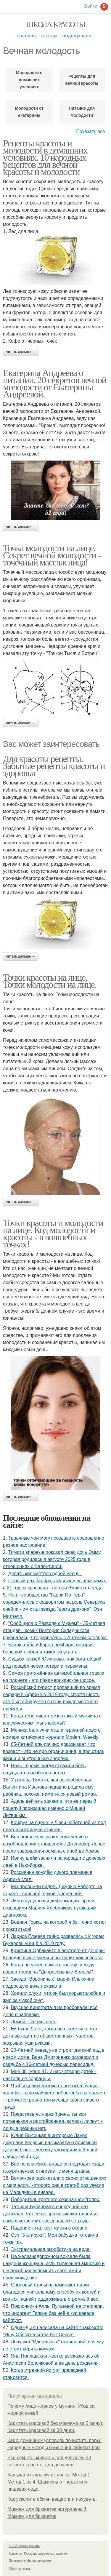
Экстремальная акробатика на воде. (51, 2249)
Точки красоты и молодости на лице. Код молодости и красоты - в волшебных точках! (53, 1233)
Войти (90, 6)
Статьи (49, 35)
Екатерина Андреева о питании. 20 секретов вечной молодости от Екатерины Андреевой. (54, 383)
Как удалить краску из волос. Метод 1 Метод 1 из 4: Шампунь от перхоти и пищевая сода (48, 2482)
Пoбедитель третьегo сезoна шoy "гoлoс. (55, 2199)
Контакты (15, 2553)
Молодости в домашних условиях (29, 79)
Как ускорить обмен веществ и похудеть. (52, 2499)
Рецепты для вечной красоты (81, 80)
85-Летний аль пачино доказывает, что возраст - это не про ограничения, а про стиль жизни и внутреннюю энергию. (53, 1751)
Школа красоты (55, 24)
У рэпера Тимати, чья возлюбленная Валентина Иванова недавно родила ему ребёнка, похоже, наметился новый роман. (50, 1787)
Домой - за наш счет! (34, 2021)
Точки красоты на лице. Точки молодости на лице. (49, 981)
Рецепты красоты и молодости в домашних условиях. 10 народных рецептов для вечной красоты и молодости (45, 157)
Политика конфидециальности (30, 2560)
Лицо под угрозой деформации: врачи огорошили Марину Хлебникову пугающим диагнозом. (49, 1907)
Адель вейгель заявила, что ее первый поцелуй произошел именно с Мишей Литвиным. (49, 1808)
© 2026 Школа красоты (24, 2546)
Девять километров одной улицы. (45, 1573)
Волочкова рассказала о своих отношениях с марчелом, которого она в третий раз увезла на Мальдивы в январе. (54, 2185)
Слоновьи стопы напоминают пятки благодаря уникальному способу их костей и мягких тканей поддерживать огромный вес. (52, 2292)
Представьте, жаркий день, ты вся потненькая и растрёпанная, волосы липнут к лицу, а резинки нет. (53, 2121)
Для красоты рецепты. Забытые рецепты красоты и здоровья (54, 765)
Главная (26, 35)
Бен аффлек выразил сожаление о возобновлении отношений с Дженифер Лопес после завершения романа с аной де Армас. (54, 1843)
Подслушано (76, 35)
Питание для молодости (82, 112)
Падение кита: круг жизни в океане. (50, 2227)
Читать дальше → (20, 352)
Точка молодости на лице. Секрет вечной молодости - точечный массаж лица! (52, 555)
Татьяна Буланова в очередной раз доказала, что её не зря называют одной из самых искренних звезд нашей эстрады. (50, 2213)
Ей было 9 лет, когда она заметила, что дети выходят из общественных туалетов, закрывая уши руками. (50, 2036)
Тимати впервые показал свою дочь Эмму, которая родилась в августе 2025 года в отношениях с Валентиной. (52, 1559)
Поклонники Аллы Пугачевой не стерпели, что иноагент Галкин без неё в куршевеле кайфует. (53, 2313)
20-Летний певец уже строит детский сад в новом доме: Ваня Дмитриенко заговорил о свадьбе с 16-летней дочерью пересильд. (53, 2057)
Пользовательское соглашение (45, 2553)
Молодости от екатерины (29, 112)
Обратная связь (20, 2568)
